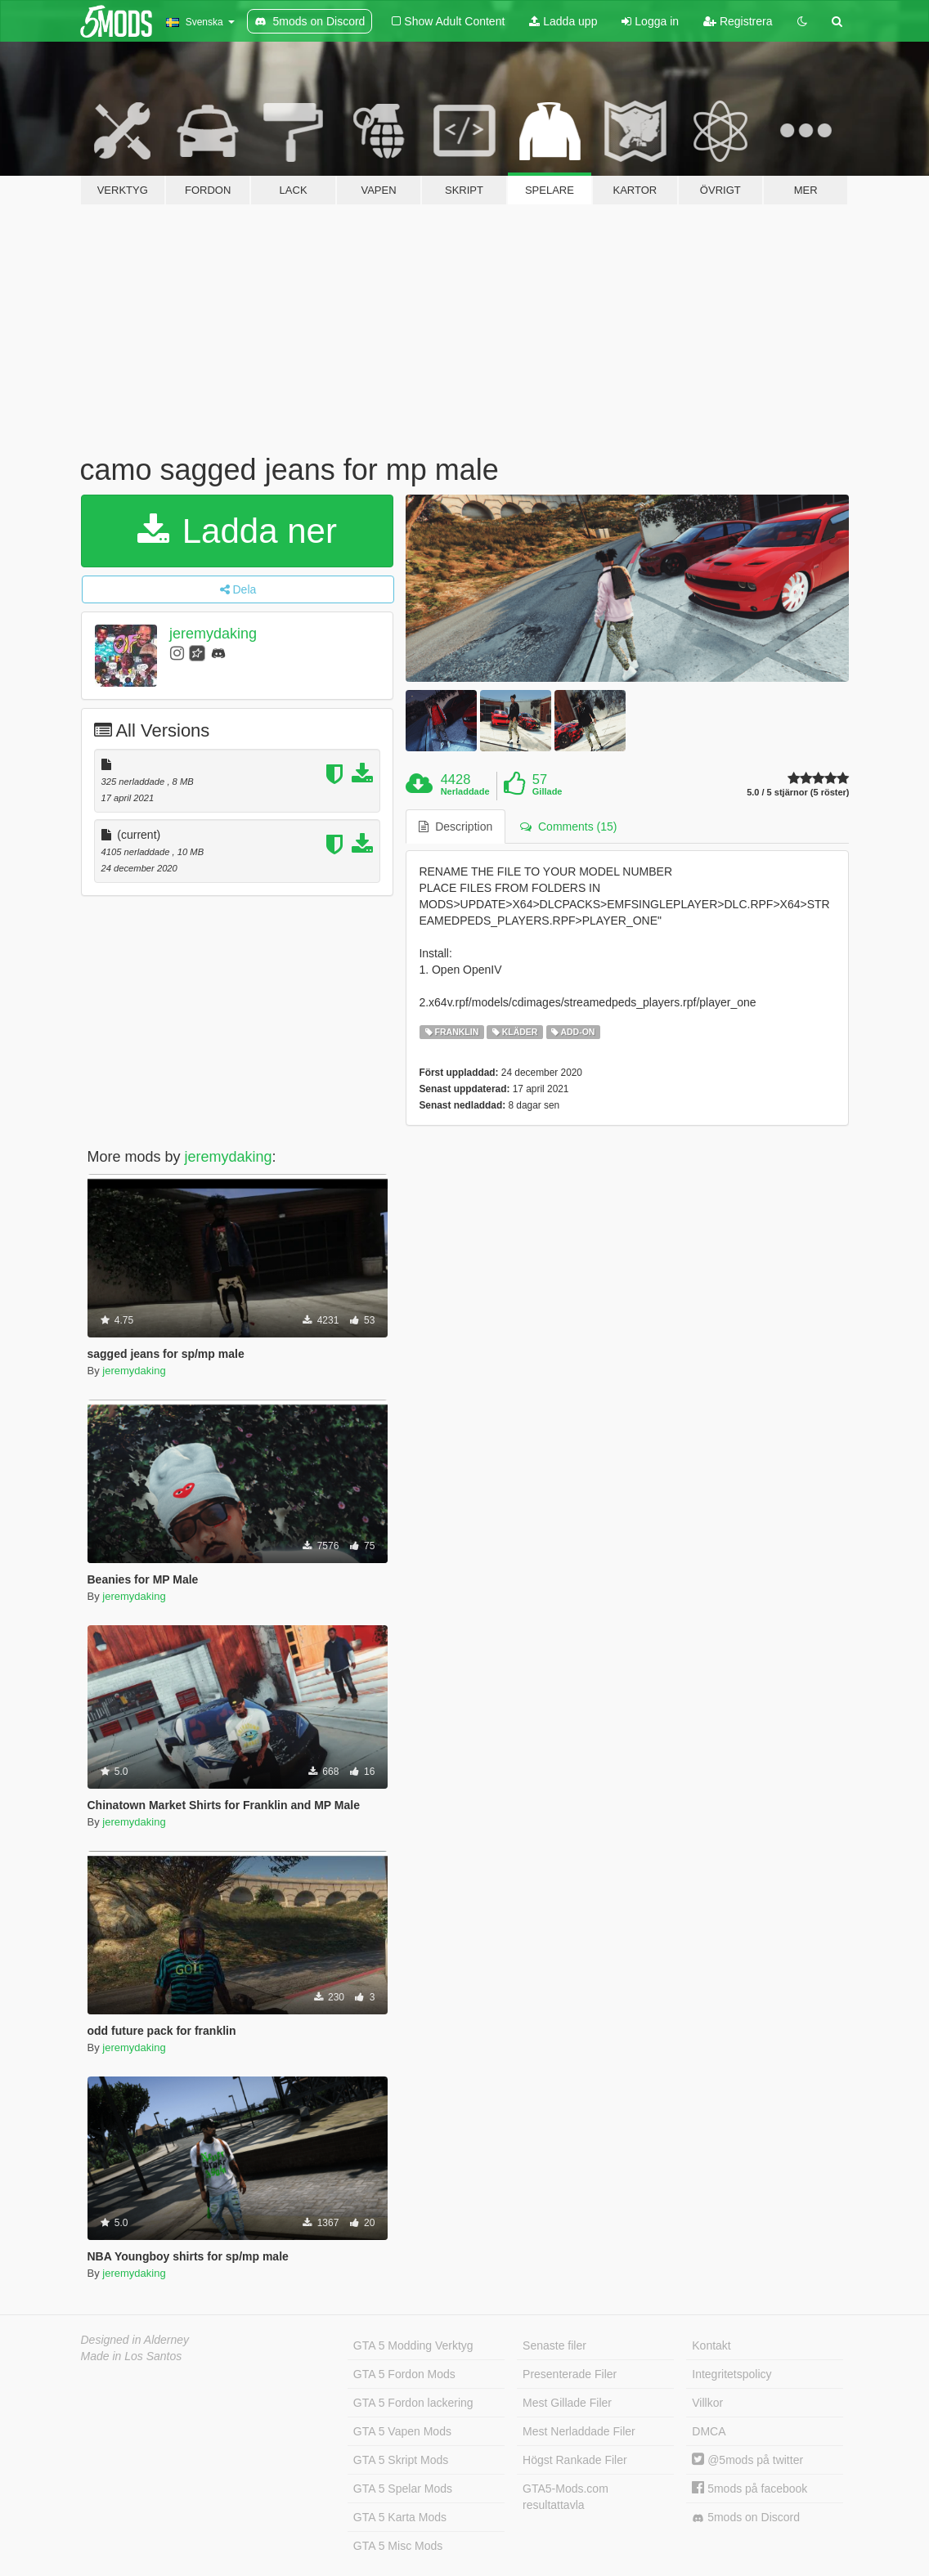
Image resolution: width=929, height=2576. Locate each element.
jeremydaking (213, 633)
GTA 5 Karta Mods (400, 2517)
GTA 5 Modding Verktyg (413, 2345)
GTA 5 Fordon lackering (413, 2402)
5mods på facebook (749, 2488)
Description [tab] (455, 826)
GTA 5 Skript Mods (400, 2459)
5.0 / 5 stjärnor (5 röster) (798, 792)
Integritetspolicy (731, 2374)
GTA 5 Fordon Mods (404, 2374)
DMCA (708, 2431)
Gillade (547, 791)
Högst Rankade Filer (575, 2459)
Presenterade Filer (570, 2374)
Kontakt (711, 2345)
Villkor (707, 2402)
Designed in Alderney (135, 2339)
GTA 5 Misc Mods (397, 2545)
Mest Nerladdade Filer (579, 2431)
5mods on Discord (746, 2517)
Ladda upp (563, 21)
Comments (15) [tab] (568, 826)
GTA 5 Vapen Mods (402, 2431)
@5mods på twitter (747, 2460)
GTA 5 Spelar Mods (402, 2488)
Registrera (737, 21)
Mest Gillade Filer (567, 2402)
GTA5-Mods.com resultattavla (565, 2496)
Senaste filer (554, 2345)
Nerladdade (465, 791)
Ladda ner (237, 531)
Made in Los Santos (131, 2356)
